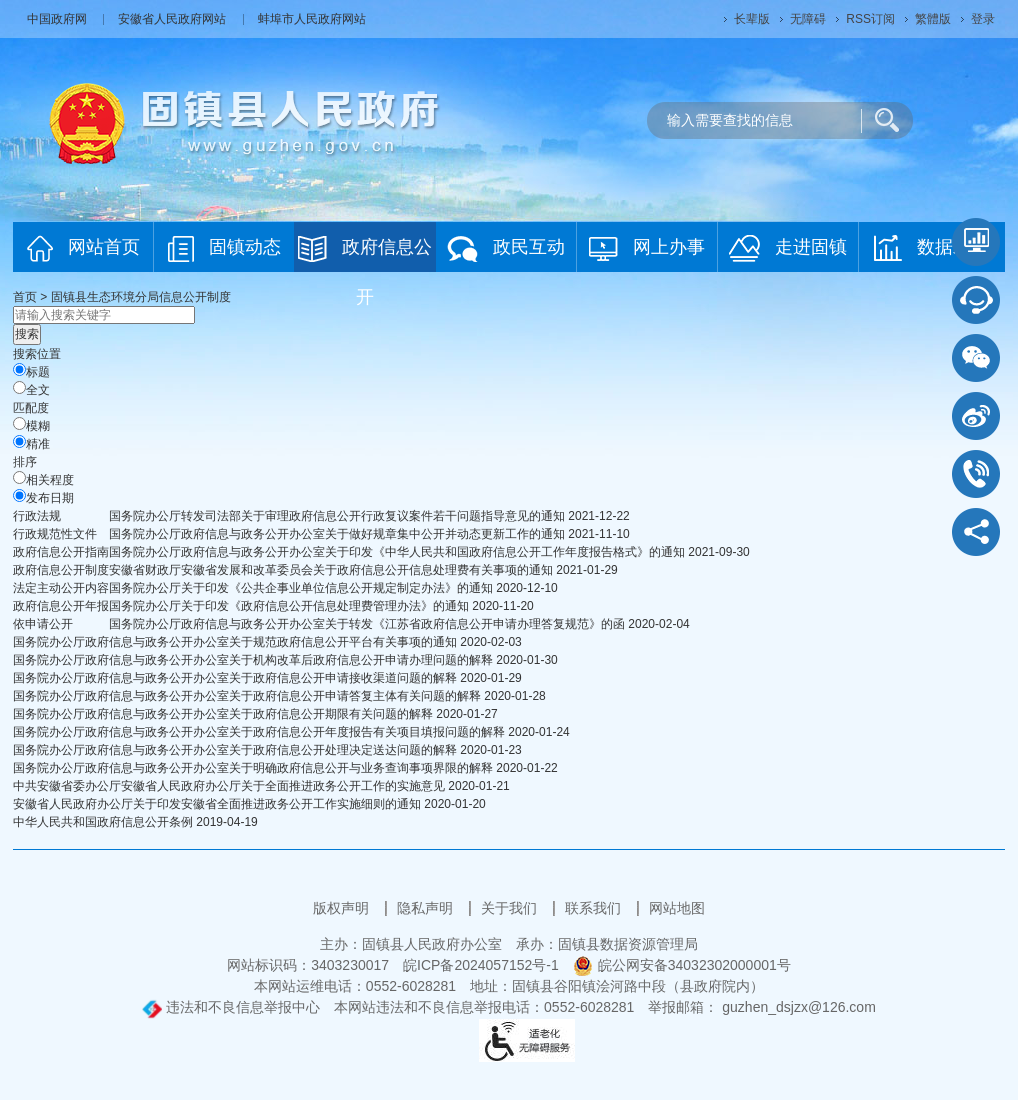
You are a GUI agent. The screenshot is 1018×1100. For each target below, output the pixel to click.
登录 (983, 19)
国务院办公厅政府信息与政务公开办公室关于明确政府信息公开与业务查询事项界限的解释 (253, 768)
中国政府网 (58, 19)
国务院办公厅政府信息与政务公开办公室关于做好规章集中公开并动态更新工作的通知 (337, 534)
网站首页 (83, 248)
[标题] (19, 369)
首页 (25, 297)
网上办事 (647, 248)
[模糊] (19, 423)
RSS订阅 (870, 19)
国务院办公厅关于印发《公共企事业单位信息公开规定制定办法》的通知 (301, 588)
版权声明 (343, 908)
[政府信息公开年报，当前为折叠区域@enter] (61, 606)
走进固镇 (788, 248)
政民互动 (506, 248)
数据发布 (931, 248)
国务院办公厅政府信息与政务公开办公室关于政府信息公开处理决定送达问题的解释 (235, 750)
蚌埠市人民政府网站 (312, 19)
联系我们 (595, 908)
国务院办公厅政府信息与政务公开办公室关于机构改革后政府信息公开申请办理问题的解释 (253, 660)
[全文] (19, 387)
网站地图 (677, 908)
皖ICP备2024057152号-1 (481, 965)
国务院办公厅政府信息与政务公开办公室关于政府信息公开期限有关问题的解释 (223, 714)
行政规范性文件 (55, 534)
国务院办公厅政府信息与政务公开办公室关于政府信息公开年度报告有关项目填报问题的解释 (259, 732)
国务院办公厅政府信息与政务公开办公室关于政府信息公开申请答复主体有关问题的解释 (247, 696)
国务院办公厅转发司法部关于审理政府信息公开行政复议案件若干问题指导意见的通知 (337, 516)
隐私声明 (427, 908)
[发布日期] (19, 495)
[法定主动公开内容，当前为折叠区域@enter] (61, 588)
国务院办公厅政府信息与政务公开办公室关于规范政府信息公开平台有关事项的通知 (235, 642)
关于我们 (511, 908)
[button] (752, 19)
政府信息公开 (365, 253)
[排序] (19, 477)
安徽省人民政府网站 (173, 19)
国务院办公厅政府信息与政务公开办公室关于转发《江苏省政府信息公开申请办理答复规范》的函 (367, 624)
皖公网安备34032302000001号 (682, 965)
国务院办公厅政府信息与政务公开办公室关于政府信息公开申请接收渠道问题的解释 (235, 678)
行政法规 (37, 516)
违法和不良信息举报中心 (231, 1007)
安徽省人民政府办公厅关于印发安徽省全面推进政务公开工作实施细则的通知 (217, 804)
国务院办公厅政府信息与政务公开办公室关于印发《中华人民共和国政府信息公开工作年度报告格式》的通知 (397, 552)
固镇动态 (224, 248)
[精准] (19, 441)
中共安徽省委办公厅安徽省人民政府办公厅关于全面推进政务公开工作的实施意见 (229, 786)
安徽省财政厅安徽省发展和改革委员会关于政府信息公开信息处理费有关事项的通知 (331, 570)
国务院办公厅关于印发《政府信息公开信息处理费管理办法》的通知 (289, 606)
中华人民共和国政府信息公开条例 (103, 822)
